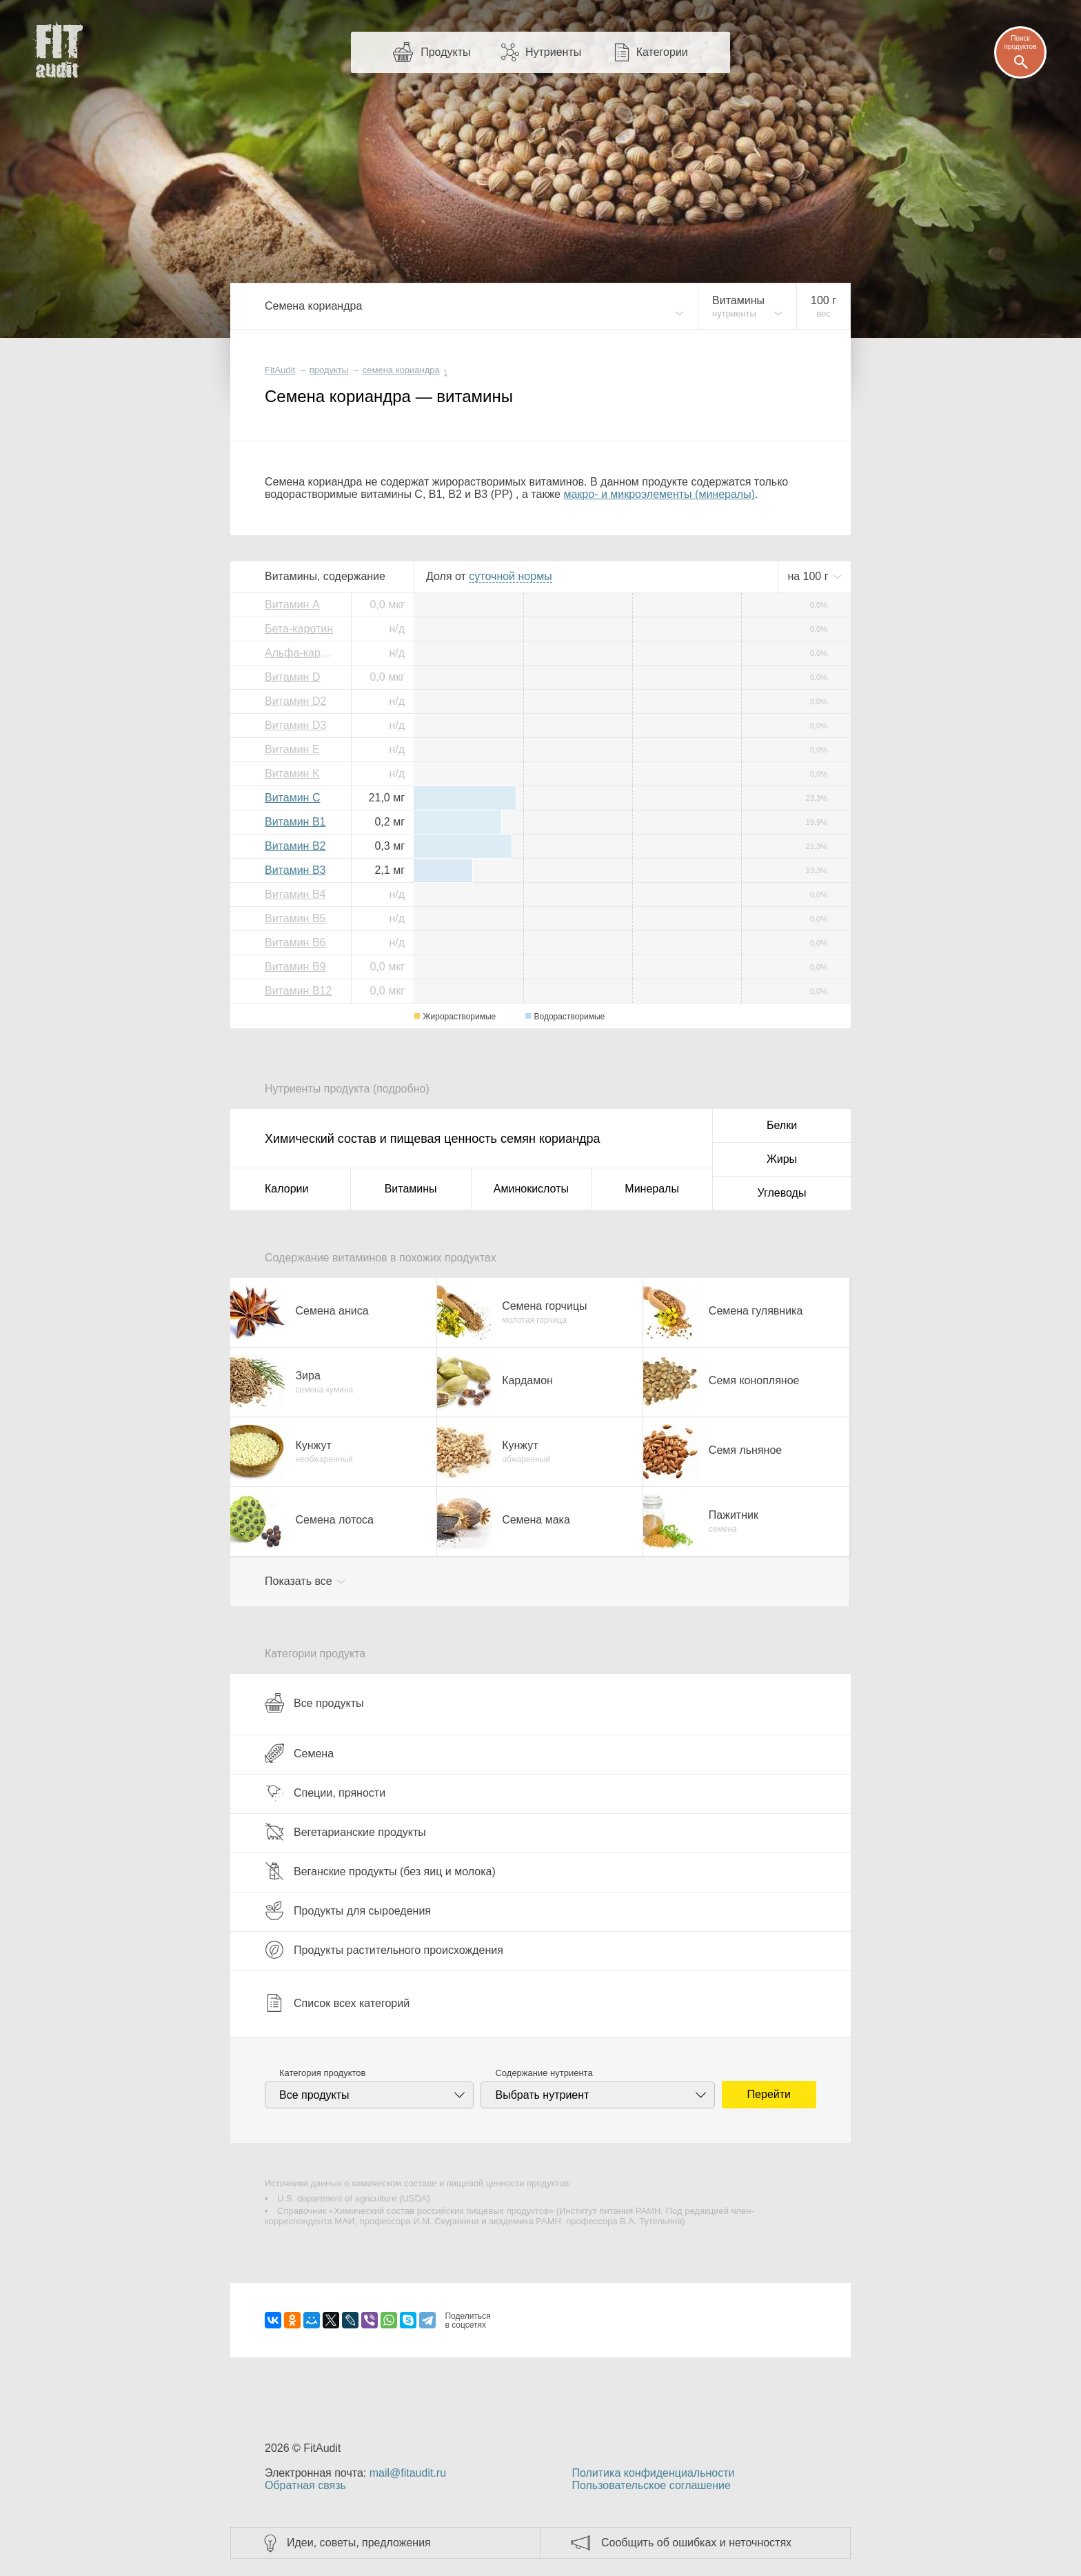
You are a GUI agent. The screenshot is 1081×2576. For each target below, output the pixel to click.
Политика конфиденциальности (653, 2473)
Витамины (411, 1189)
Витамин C (292, 797)
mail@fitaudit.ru (408, 2473)
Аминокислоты (531, 1189)
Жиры (782, 1159)
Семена (299, 1753)
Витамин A (292, 604)
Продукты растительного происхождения (384, 1949)
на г (809, 576)
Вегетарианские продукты (345, 1831)
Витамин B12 (298, 991)
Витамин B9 (295, 966)
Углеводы (782, 1193)
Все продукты (314, 1703)
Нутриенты (553, 52)
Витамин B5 (295, 918)
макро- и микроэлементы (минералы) (659, 494)
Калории (286, 1189)
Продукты (445, 52)
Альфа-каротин (303, 653)
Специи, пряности (325, 1792)
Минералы (652, 1189)
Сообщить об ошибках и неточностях (696, 2542)
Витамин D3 (295, 725)
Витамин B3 (295, 870)
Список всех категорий (337, 2003)
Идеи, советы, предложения (359, 2542)
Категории (662, 52)
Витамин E (292, 749)
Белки (782, 1125)
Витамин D (292, 677)
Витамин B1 (295, 822)
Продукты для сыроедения (348, 1910)
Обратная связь (305, 2485)
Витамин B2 (295, 846)
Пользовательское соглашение (651, 2485)
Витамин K (292, 773)
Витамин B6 (295, 942)
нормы (510, 576)
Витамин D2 (295, 701)
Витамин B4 (295, 894)
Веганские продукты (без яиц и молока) (380, 1871)
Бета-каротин (299, 629)
